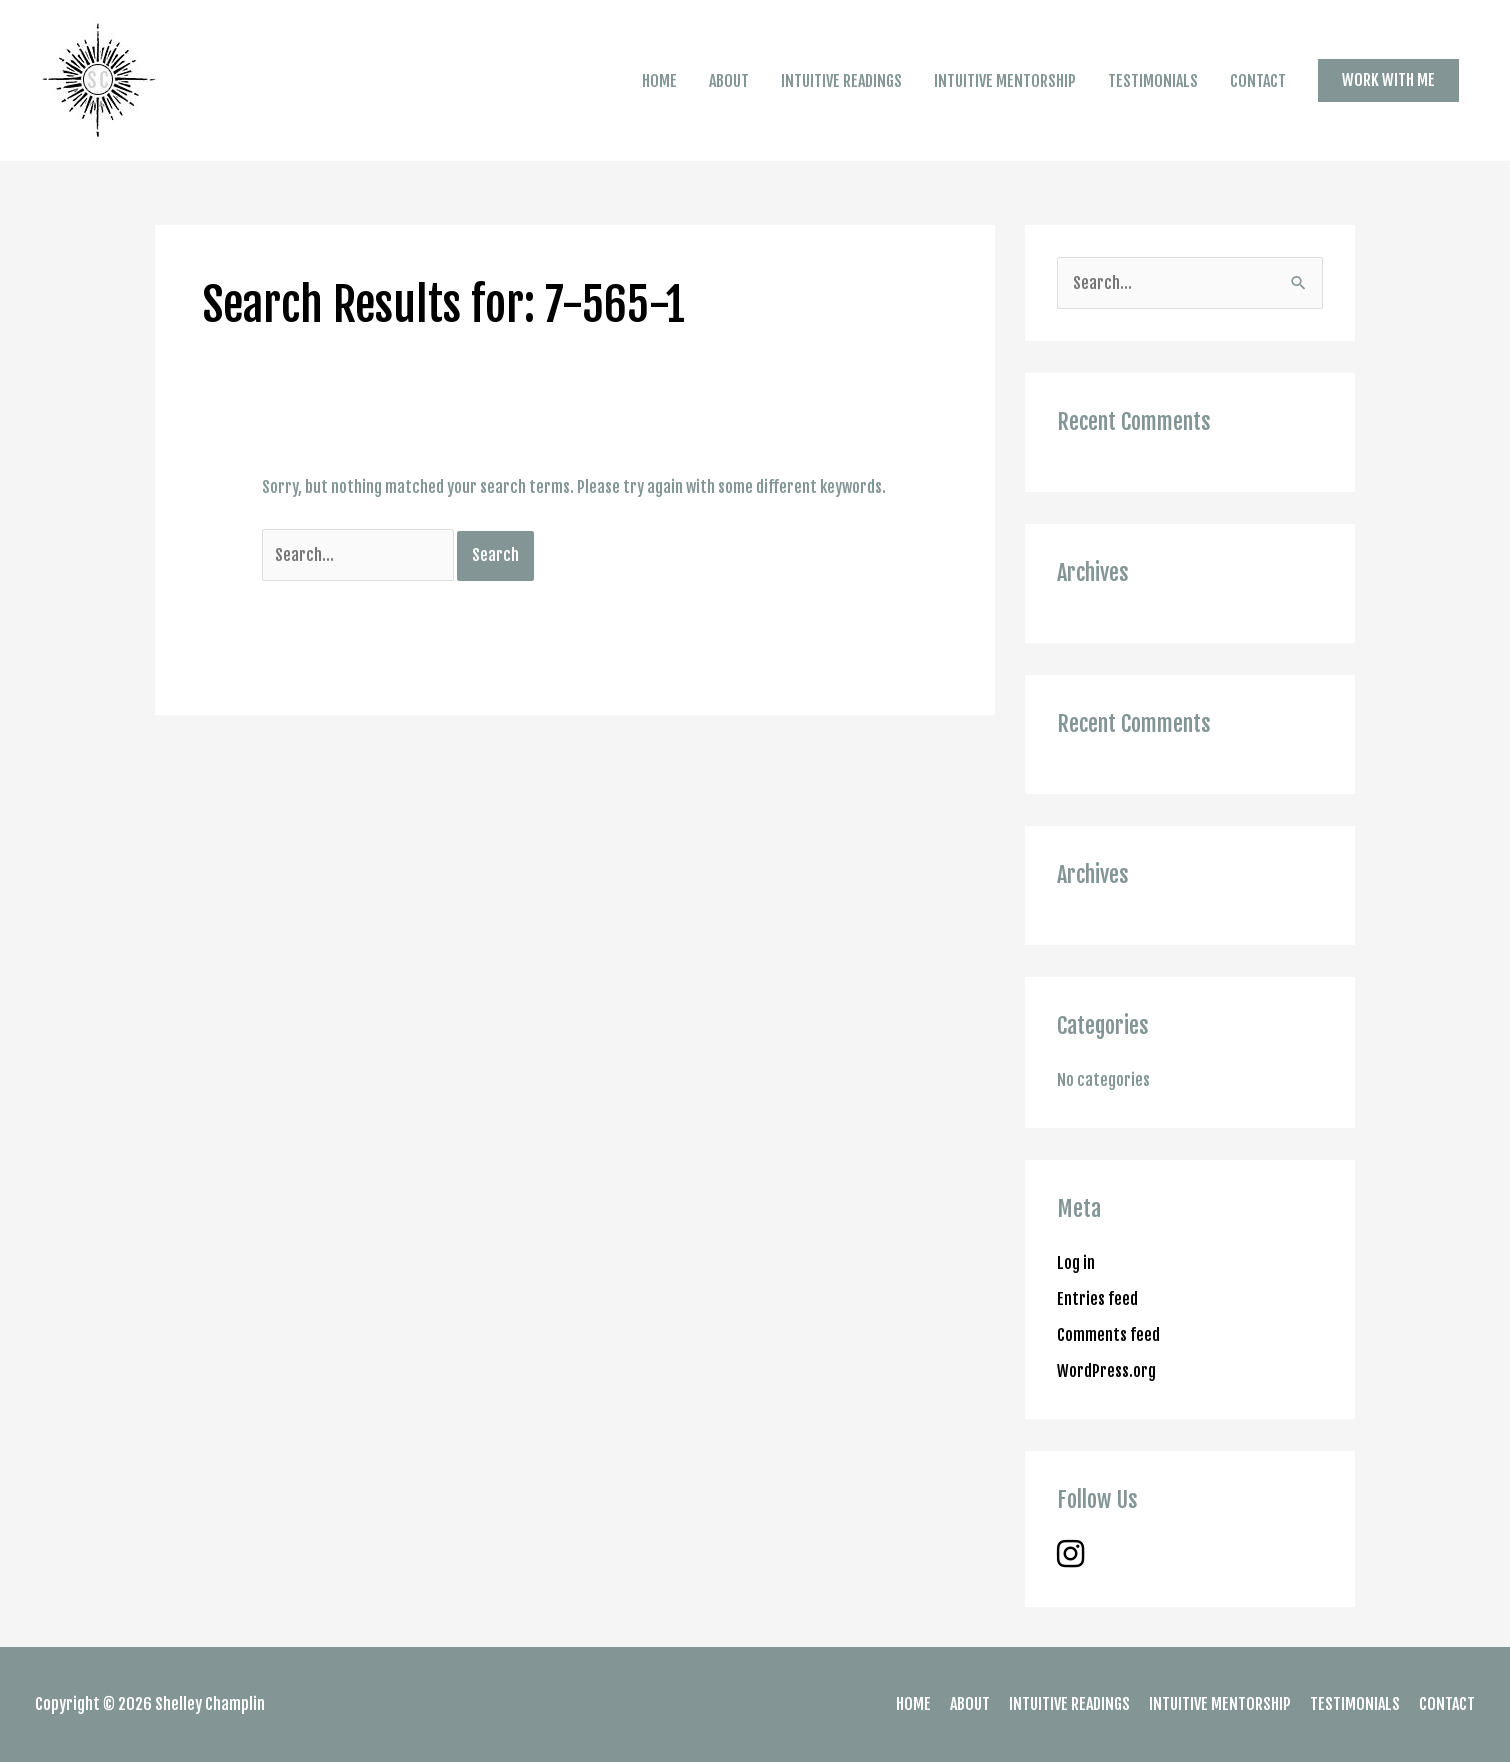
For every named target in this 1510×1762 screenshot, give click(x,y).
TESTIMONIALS (1153, 81)
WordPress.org (1106, 1371)
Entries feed (1097, 1299)
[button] (1388, 80)
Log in (1076, 1263)
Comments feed (1108, 1335)
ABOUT (729, 81)
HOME (659, 81)
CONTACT (1258, 81)
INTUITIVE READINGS (841, 81)
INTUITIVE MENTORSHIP (1005, 81)
